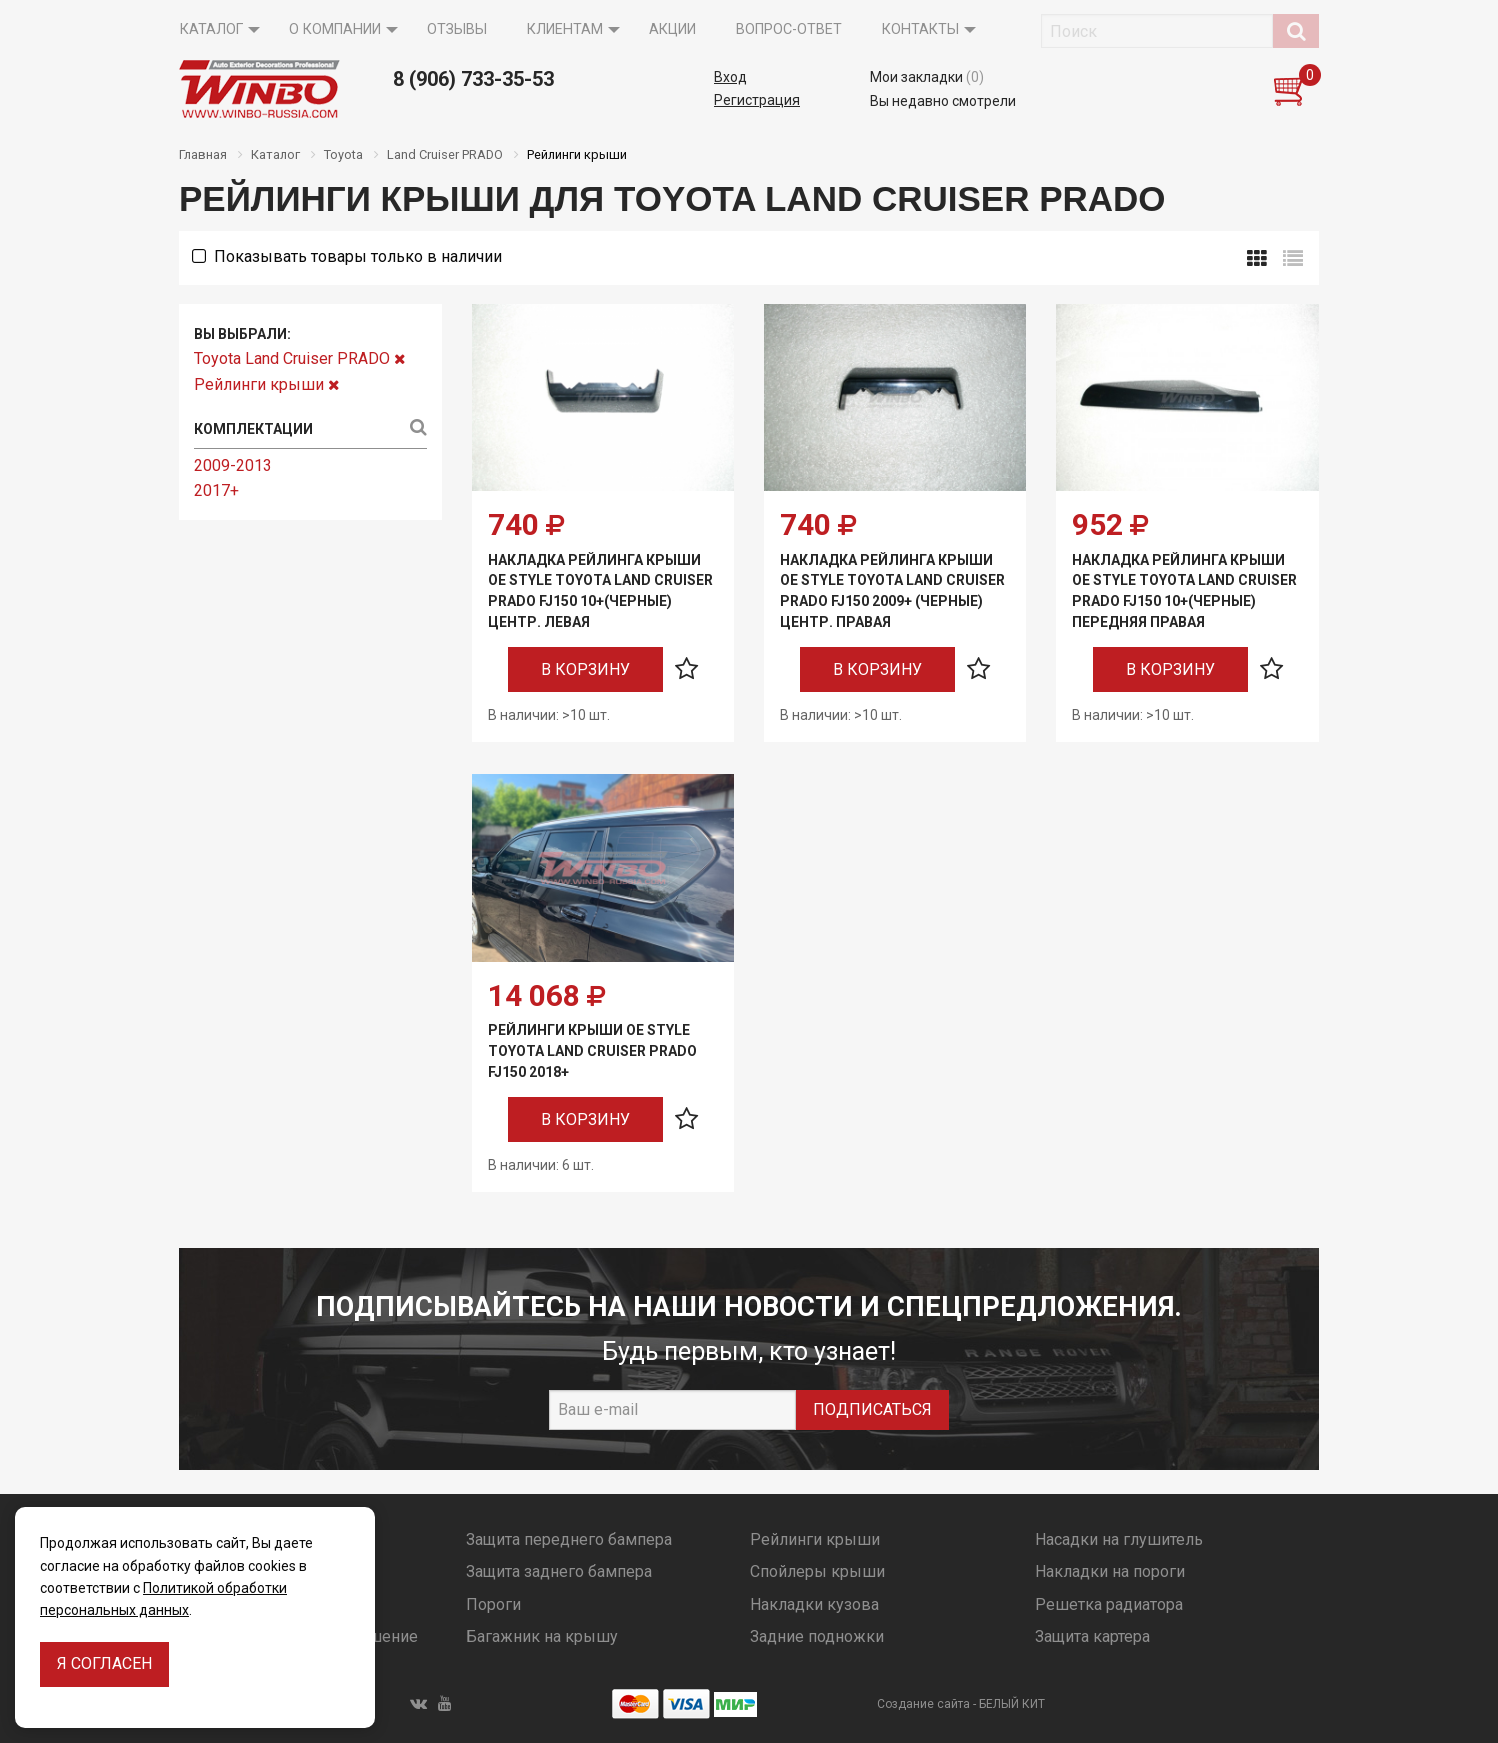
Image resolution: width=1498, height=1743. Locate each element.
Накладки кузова (814, 1604)
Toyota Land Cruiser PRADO (299, 358)
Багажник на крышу (542, 1636)
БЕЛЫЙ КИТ (1012, 1704)
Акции (672, 29)
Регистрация (757, 100)
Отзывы (457, 29)
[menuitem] (214, 30)
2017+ (216, 490)
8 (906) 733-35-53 (473, 79)
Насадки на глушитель (1119, 1539)
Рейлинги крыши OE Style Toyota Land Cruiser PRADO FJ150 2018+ (592, 1051)
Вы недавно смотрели (943, 101)
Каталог (211, 29)
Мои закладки (927, 77)
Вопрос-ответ (789, 29)
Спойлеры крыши (817, 1571)
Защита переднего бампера (569, 1539)
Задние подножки (817, 1636)
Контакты (920, 29)
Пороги (493, 1604)
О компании (335, 29)
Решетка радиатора (1109, 1604)
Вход (730, 77)
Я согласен (104, 1663)
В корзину (585, 669)
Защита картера (1092, 1636)
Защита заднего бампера (559, 1571)
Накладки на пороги (1110, 1571)
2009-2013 (233, 465)
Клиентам (565, 29)
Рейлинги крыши (266, 384)
